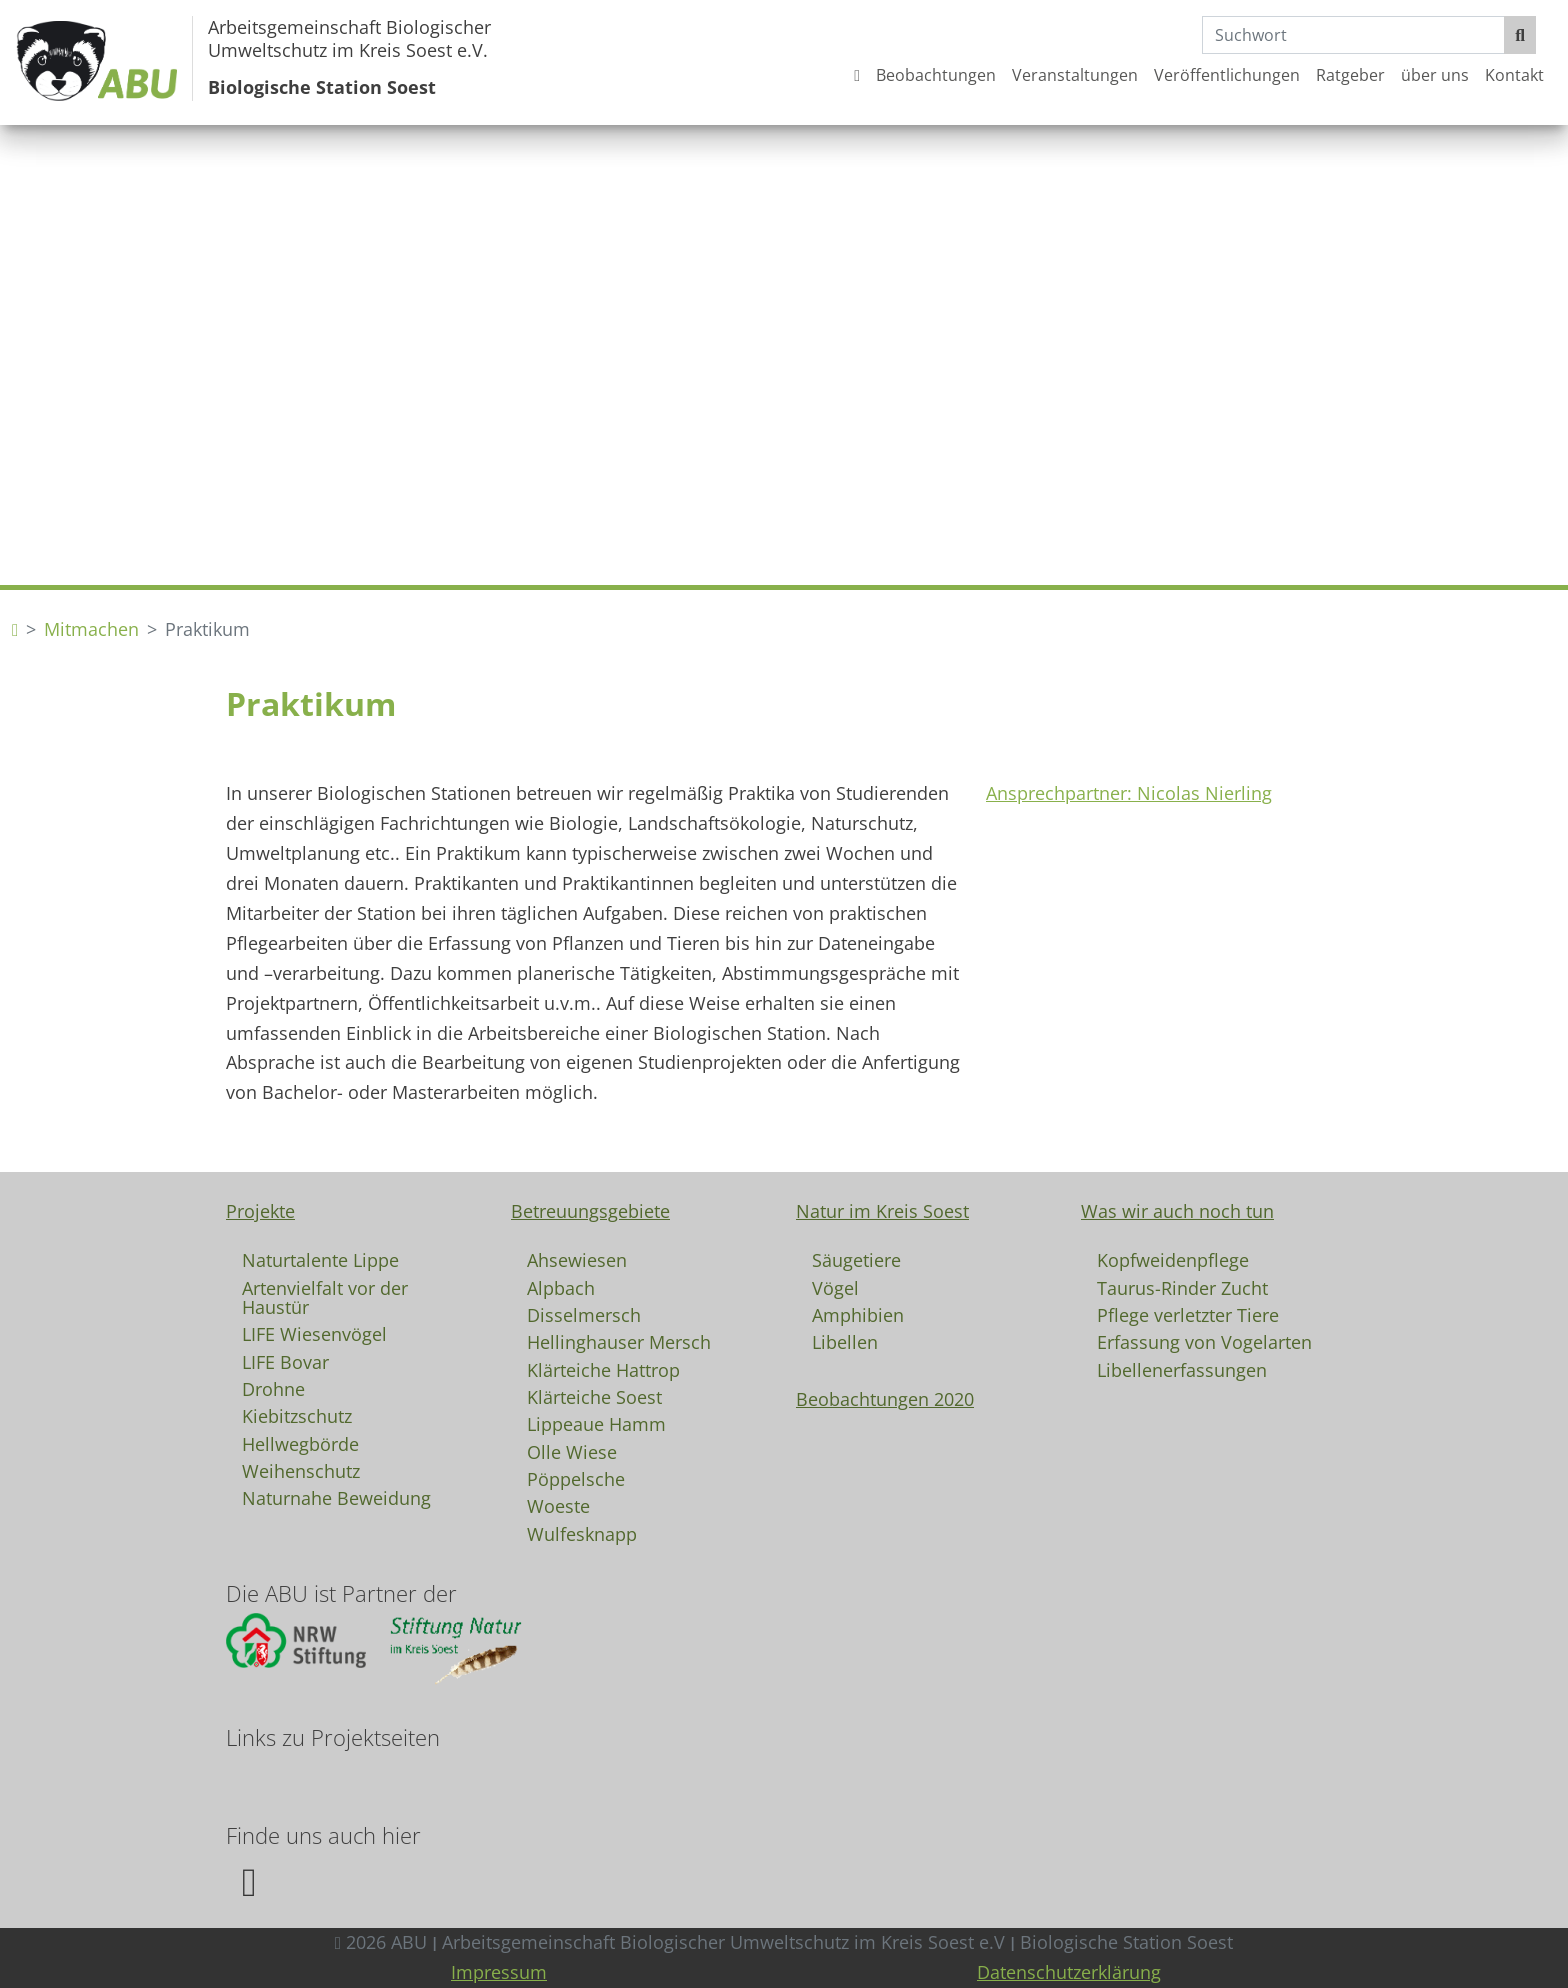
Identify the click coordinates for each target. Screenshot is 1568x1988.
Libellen (845, 1341)
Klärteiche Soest (594, 1396)
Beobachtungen (936, 75)
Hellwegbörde (300, 1443)
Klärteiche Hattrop (603, 1369)
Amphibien (858, 1314)
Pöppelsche (576, 1478)
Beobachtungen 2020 (885, 1399)
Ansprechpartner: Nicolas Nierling (1129, 793)
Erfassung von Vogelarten (1204, 1341)
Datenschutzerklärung (1069, 1972)
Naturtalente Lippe (320, 1259)
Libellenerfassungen (1182, 1369)
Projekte (260, 1211)
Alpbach (561, 1287)
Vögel (835, 1287)
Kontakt (1514, 75)
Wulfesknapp (582, 1533)
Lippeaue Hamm (596, 1423)
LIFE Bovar (285, 1361)
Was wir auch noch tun (1177, 1211)
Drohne (273, 1388)
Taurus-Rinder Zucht (1182, 1287)
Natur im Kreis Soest (882, 1211)
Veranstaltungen (1075, 75)
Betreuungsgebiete (590, 1211)
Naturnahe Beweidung (336, 1497)
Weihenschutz (301, 1470)
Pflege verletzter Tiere (1188, 1314)
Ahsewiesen (577, 1259)
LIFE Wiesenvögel (314, 1333)
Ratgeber (1350, 75)
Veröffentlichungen (1227, 75)
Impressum (499, 1972)
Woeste (558, 1505)
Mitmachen (91, 629)
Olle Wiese (572, 1451)
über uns (1435, 75)
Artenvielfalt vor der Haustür (325, 1297)
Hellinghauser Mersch (619, 1341)
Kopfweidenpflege (1173, 1259)
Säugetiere (856, 1259)
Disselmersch (584, 1314)
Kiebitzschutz (297, 1415)
